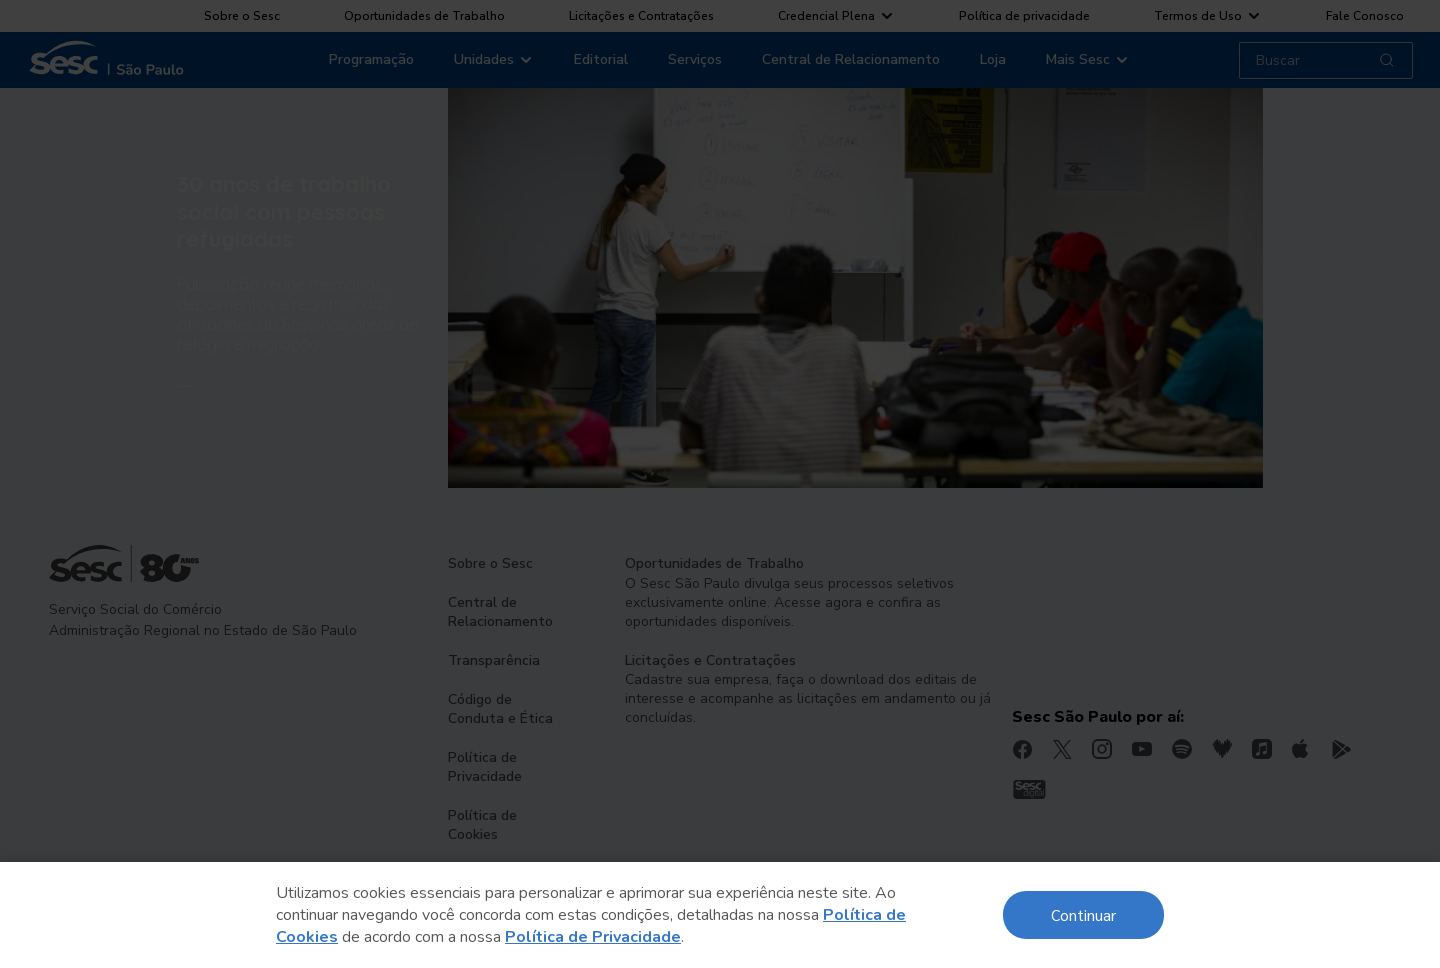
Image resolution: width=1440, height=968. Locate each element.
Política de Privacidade (593, 937)
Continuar (1083, 914)
